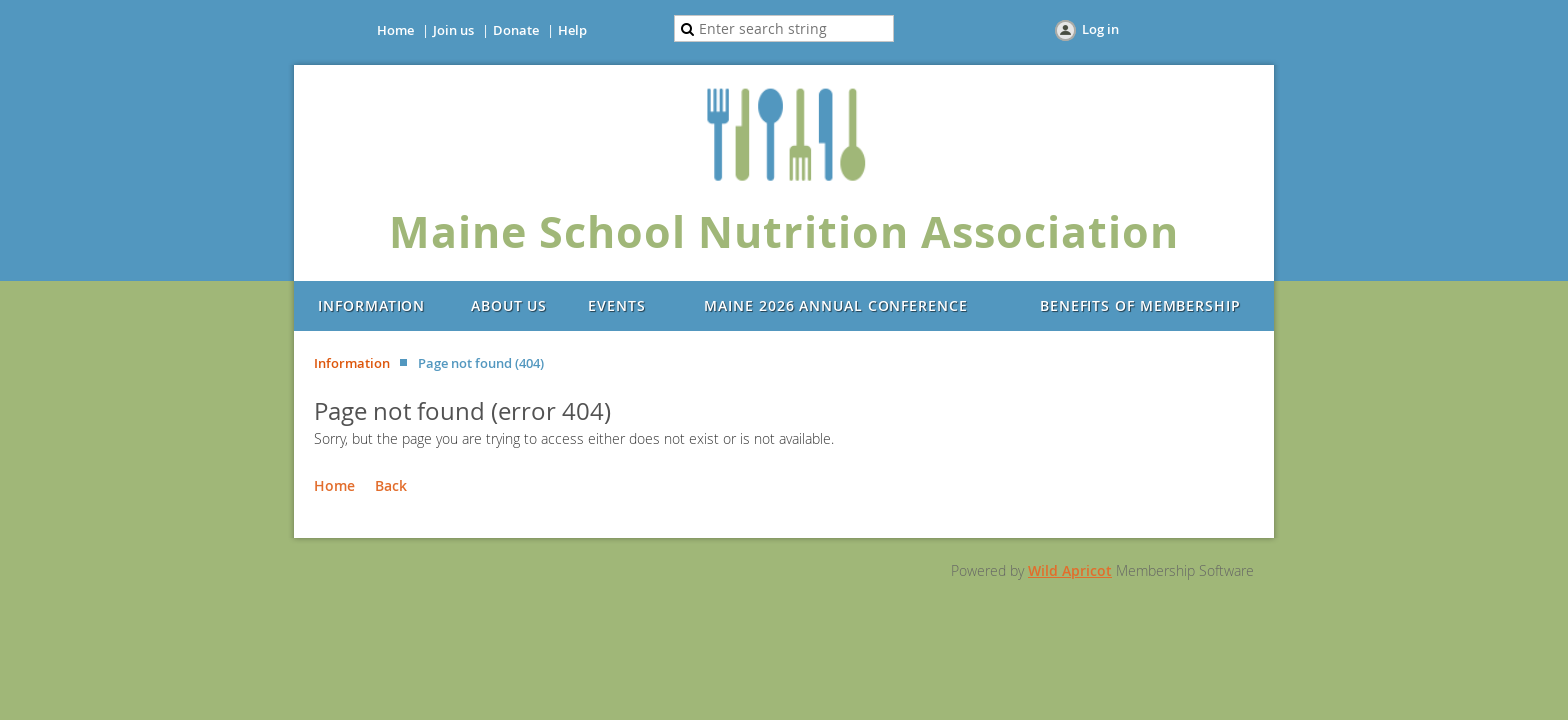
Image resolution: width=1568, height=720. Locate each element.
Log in (1100, 29)
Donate (516, 30)
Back (391, 485)
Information (352, 363)
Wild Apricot (1070, 570)
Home (395, 30)
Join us (453, 30)
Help (572, 30)
